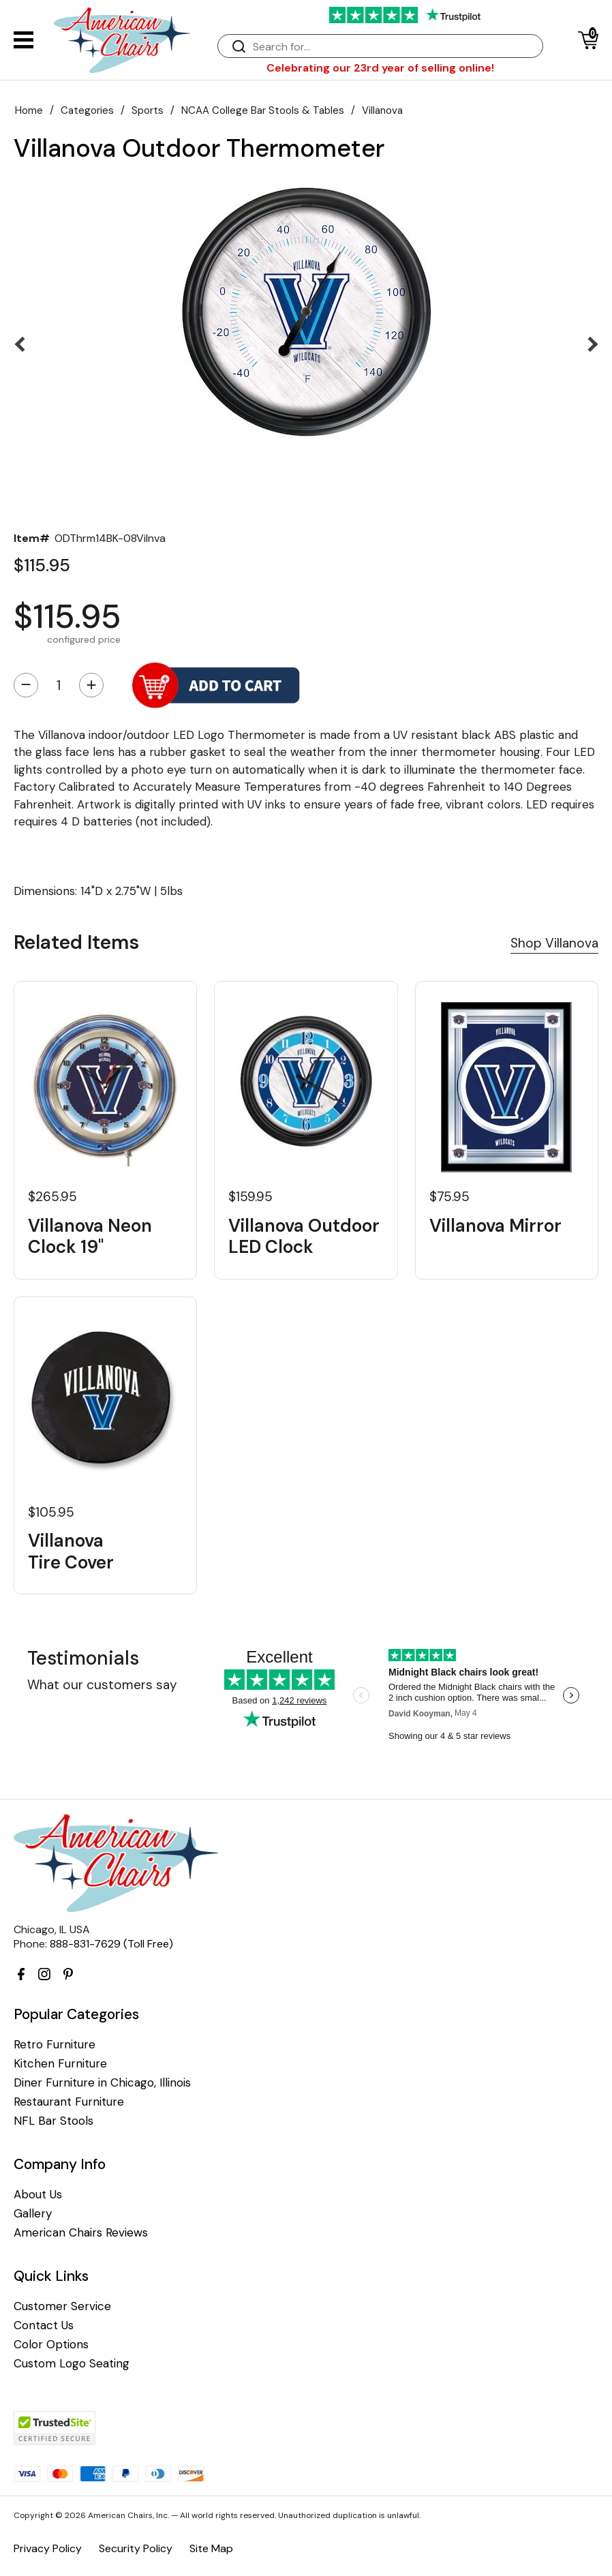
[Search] (393, 46)
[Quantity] (58, 685)
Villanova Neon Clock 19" (90, 1236)
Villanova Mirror (495, 1226)
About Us (38, 2194)
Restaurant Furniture (69, 2102)
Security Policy (135, 2548)
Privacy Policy (48, 2548)
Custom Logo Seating (71, 2363)
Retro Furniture (54, 2044)
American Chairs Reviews (81, 2233)
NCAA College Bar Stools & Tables (262, 110)
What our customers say (102, 1684)
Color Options (51, 2344)
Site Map (211, 2548)
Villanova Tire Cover (71, 1551)
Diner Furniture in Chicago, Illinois (102, 2083)
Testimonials (83, 1658)
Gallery (33, 2213)
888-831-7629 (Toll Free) (111, 1944)
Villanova (382, 110)
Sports (148, 110)
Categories (87, 110)
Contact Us (44, 2325)
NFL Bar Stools (53, 2121)
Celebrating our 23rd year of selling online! (380, 68)
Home (29, 110)
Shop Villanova (554, 943)
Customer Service (62, 2306)
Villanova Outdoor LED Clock (304, 1236)
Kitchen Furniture (60, 2064)
